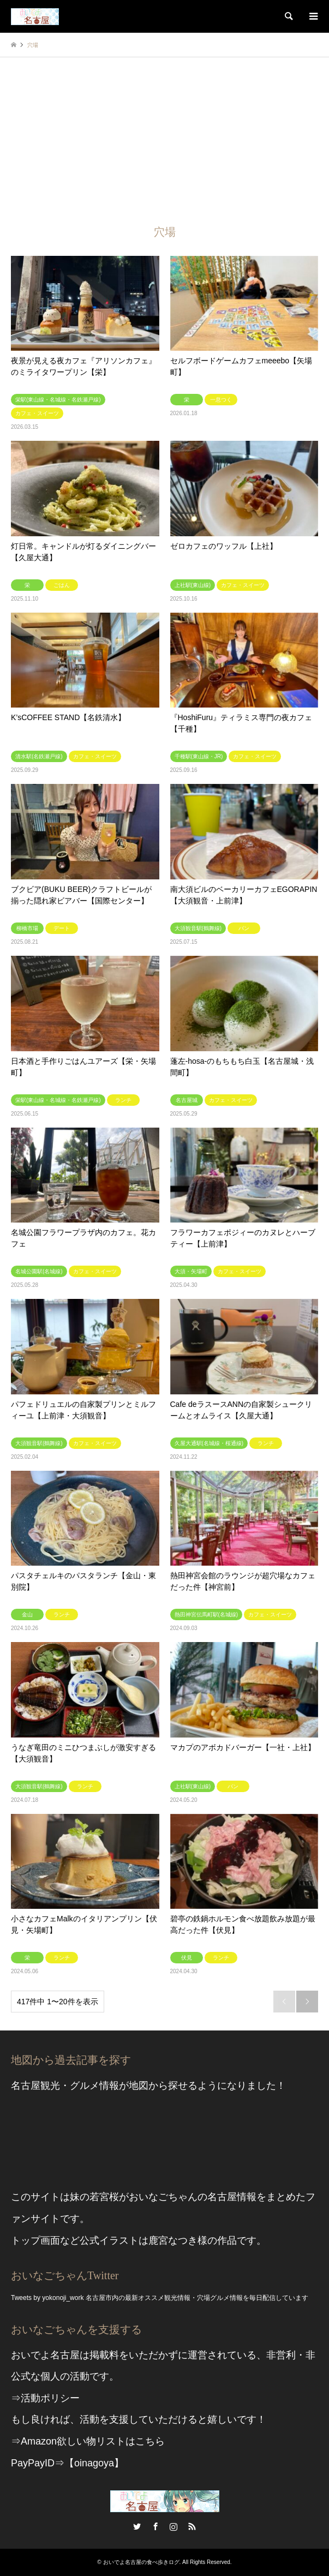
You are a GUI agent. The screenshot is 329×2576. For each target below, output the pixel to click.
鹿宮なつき (173, 2240)
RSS (192, 2526)
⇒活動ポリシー (45, 2398)
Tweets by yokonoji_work (47, 2298)
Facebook (155, 2526)
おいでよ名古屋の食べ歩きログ (141, 2562)
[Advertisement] (164, 139)
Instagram (173, 2526)
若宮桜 (104, 2196)
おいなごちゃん (163, 2196)
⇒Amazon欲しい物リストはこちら (88, 2441)
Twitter (137, 2526)
